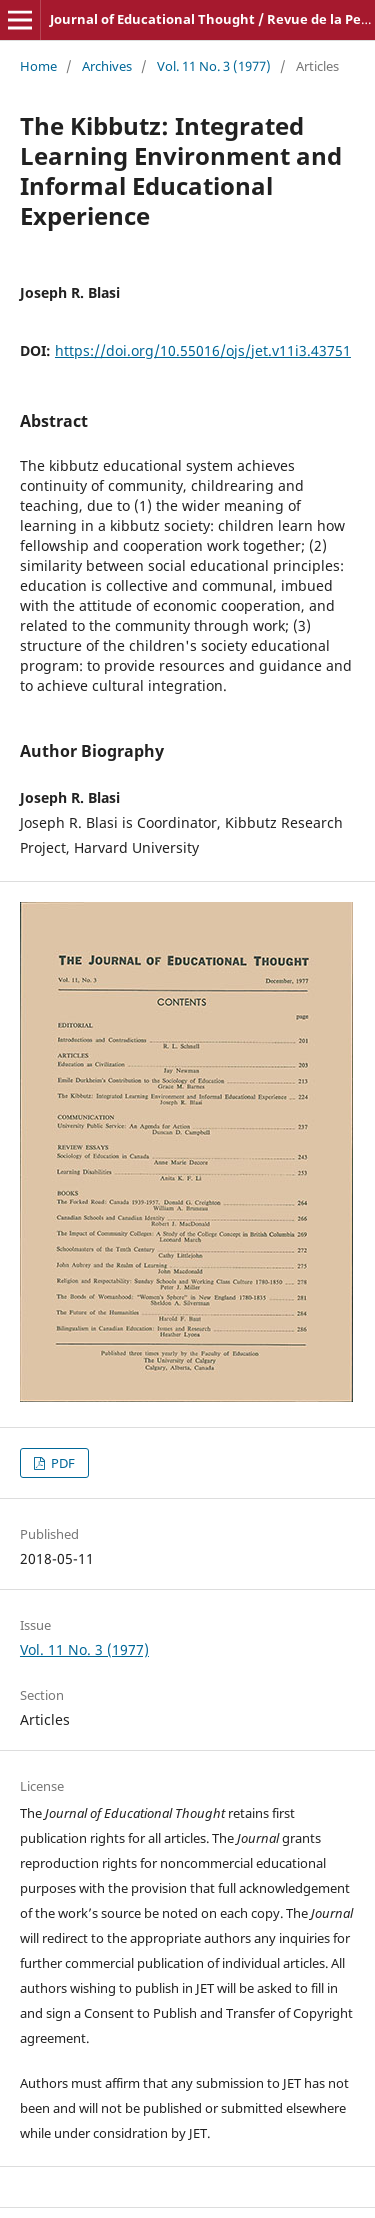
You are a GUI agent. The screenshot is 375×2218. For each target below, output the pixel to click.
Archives (107, 66)
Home (38, 66)
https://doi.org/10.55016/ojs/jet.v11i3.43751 (203, 350)
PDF (61, 1463)
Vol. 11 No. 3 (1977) (214, 66)
